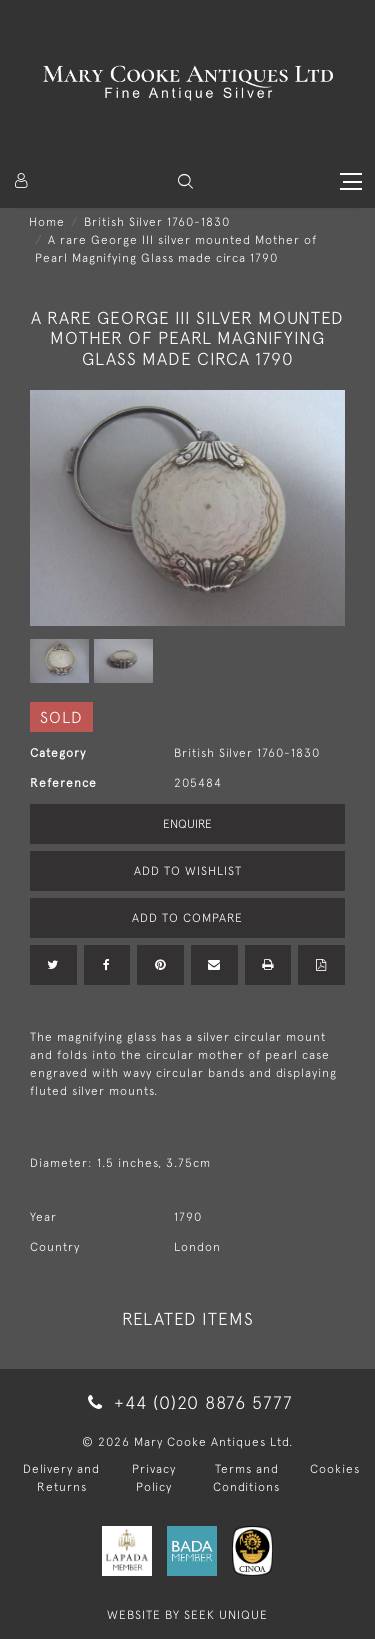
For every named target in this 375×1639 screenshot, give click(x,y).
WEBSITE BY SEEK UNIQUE (187, 1615)
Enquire (187, 824)
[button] (185, 181)
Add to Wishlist (188, 871)
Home (47, 222)
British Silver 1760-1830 (157, 222)
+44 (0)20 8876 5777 (187, 1402)
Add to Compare (187, 918)
